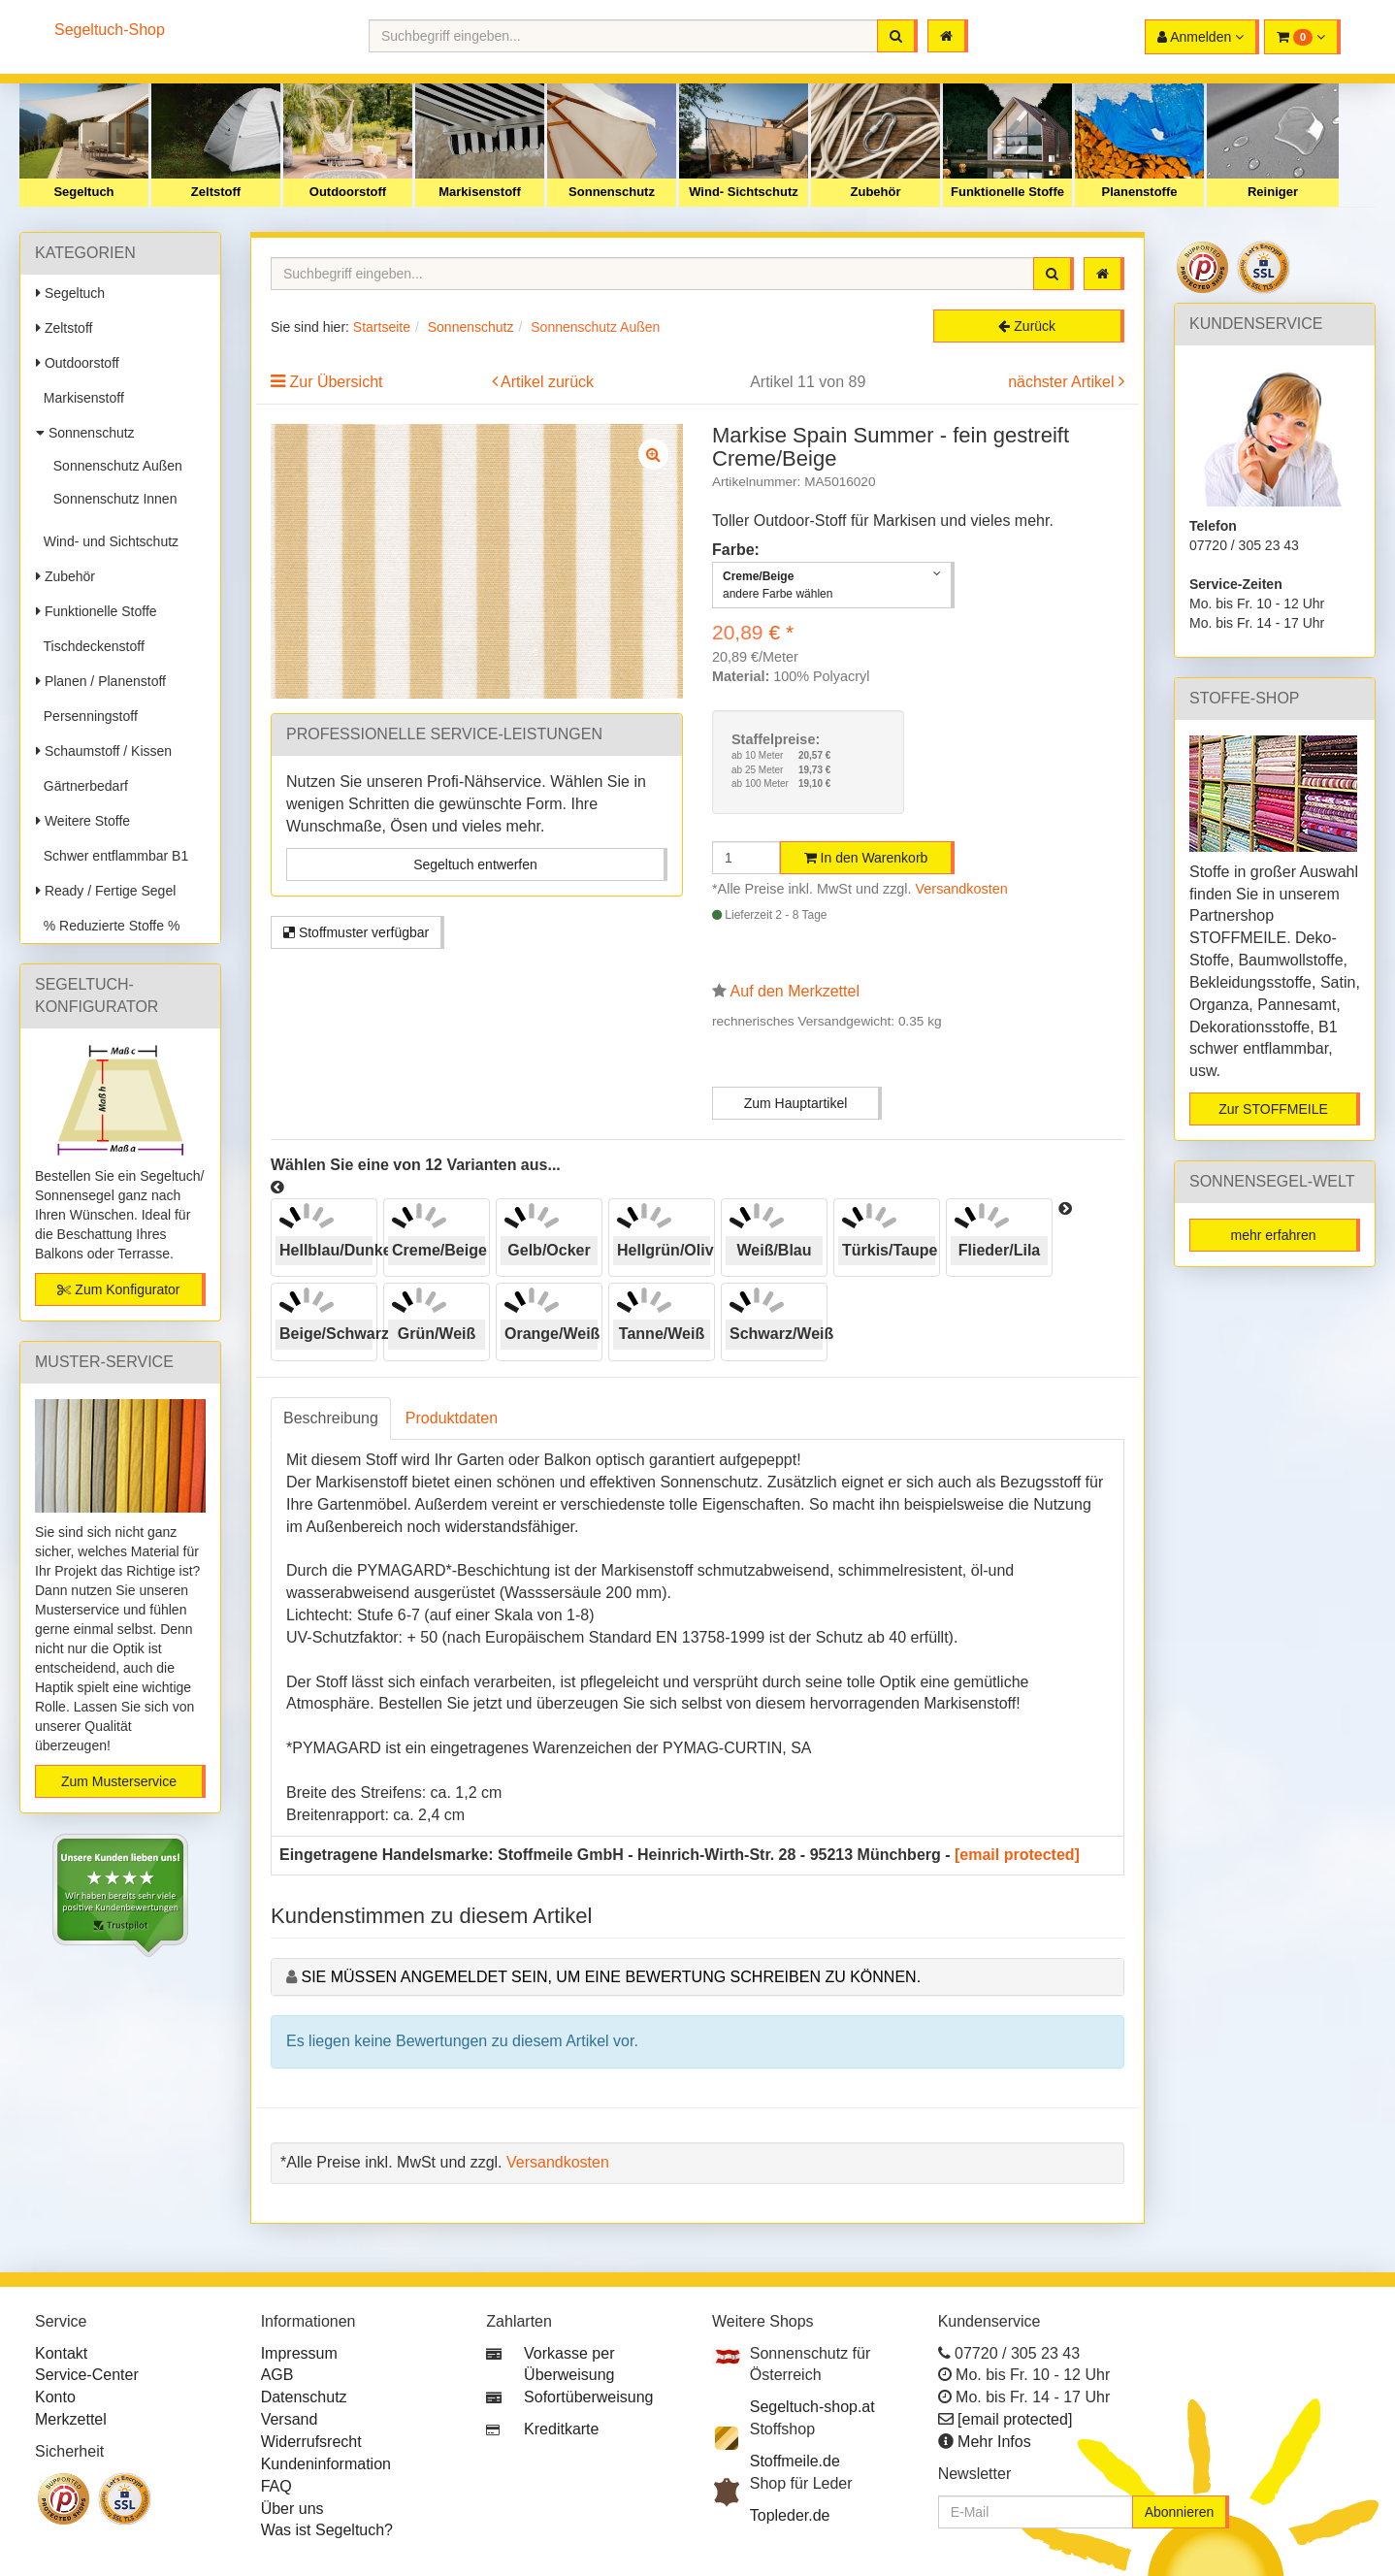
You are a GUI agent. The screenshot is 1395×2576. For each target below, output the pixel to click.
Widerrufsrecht (311, 2441)
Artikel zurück (547, 382)
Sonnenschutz (611, 191)
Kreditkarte (561, 2429)
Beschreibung (330, 1418)
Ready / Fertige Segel (106, 890)
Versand (289, 2419)
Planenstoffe (1139, 191)
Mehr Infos (994, 2441)
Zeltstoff (216, 191)
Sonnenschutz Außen (114, 465)
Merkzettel (71, 2419)
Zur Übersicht (335, 382)
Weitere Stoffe (83, 821)
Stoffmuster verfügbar (356, 932)
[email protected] (1017, 1854)
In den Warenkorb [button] (866, 857)
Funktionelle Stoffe (1007, 191)
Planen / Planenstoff (101, 681)
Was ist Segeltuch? (327, 2530)
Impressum (299, 2353)
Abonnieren (1180, 2512)
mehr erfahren (1273, 1235)
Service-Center (87, 2374)
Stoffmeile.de (795, 2461)
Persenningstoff (87, 716)
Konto (55, 2397)
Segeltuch (83, 191)
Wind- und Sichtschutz (107, 541)
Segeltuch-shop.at (812, 2406)
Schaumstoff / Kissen (104, 751)
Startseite (381, 327)
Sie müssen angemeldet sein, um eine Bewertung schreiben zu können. (611, 1977)
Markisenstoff (479, 191)
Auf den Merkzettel (795, 991)
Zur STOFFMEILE (1273, 1109)
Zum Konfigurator (118, 1289)
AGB (277, 2374)
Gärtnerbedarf (82, 786)
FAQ (276, 2486)
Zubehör (876, 191)
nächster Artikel (1063, 382)
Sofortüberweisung (588, 2397)
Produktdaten (452, 1418)
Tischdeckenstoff (90, 646)
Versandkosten (962, 889)
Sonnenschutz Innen (111, 498)
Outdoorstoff (347, 191)
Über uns (292, 2508)
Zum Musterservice (119, 1781)
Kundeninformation (326, 2464)
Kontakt (61, 2353)
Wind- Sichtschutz (743, 191)
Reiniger (1273, 191)
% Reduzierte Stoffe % (107, 925)
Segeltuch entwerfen (475, 864)
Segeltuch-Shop (109, 29)
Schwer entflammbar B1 (112, 856)
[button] (1302, 36)
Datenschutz (304, 2397)
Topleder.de (790, 2515)
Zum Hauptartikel (796, 1103)
